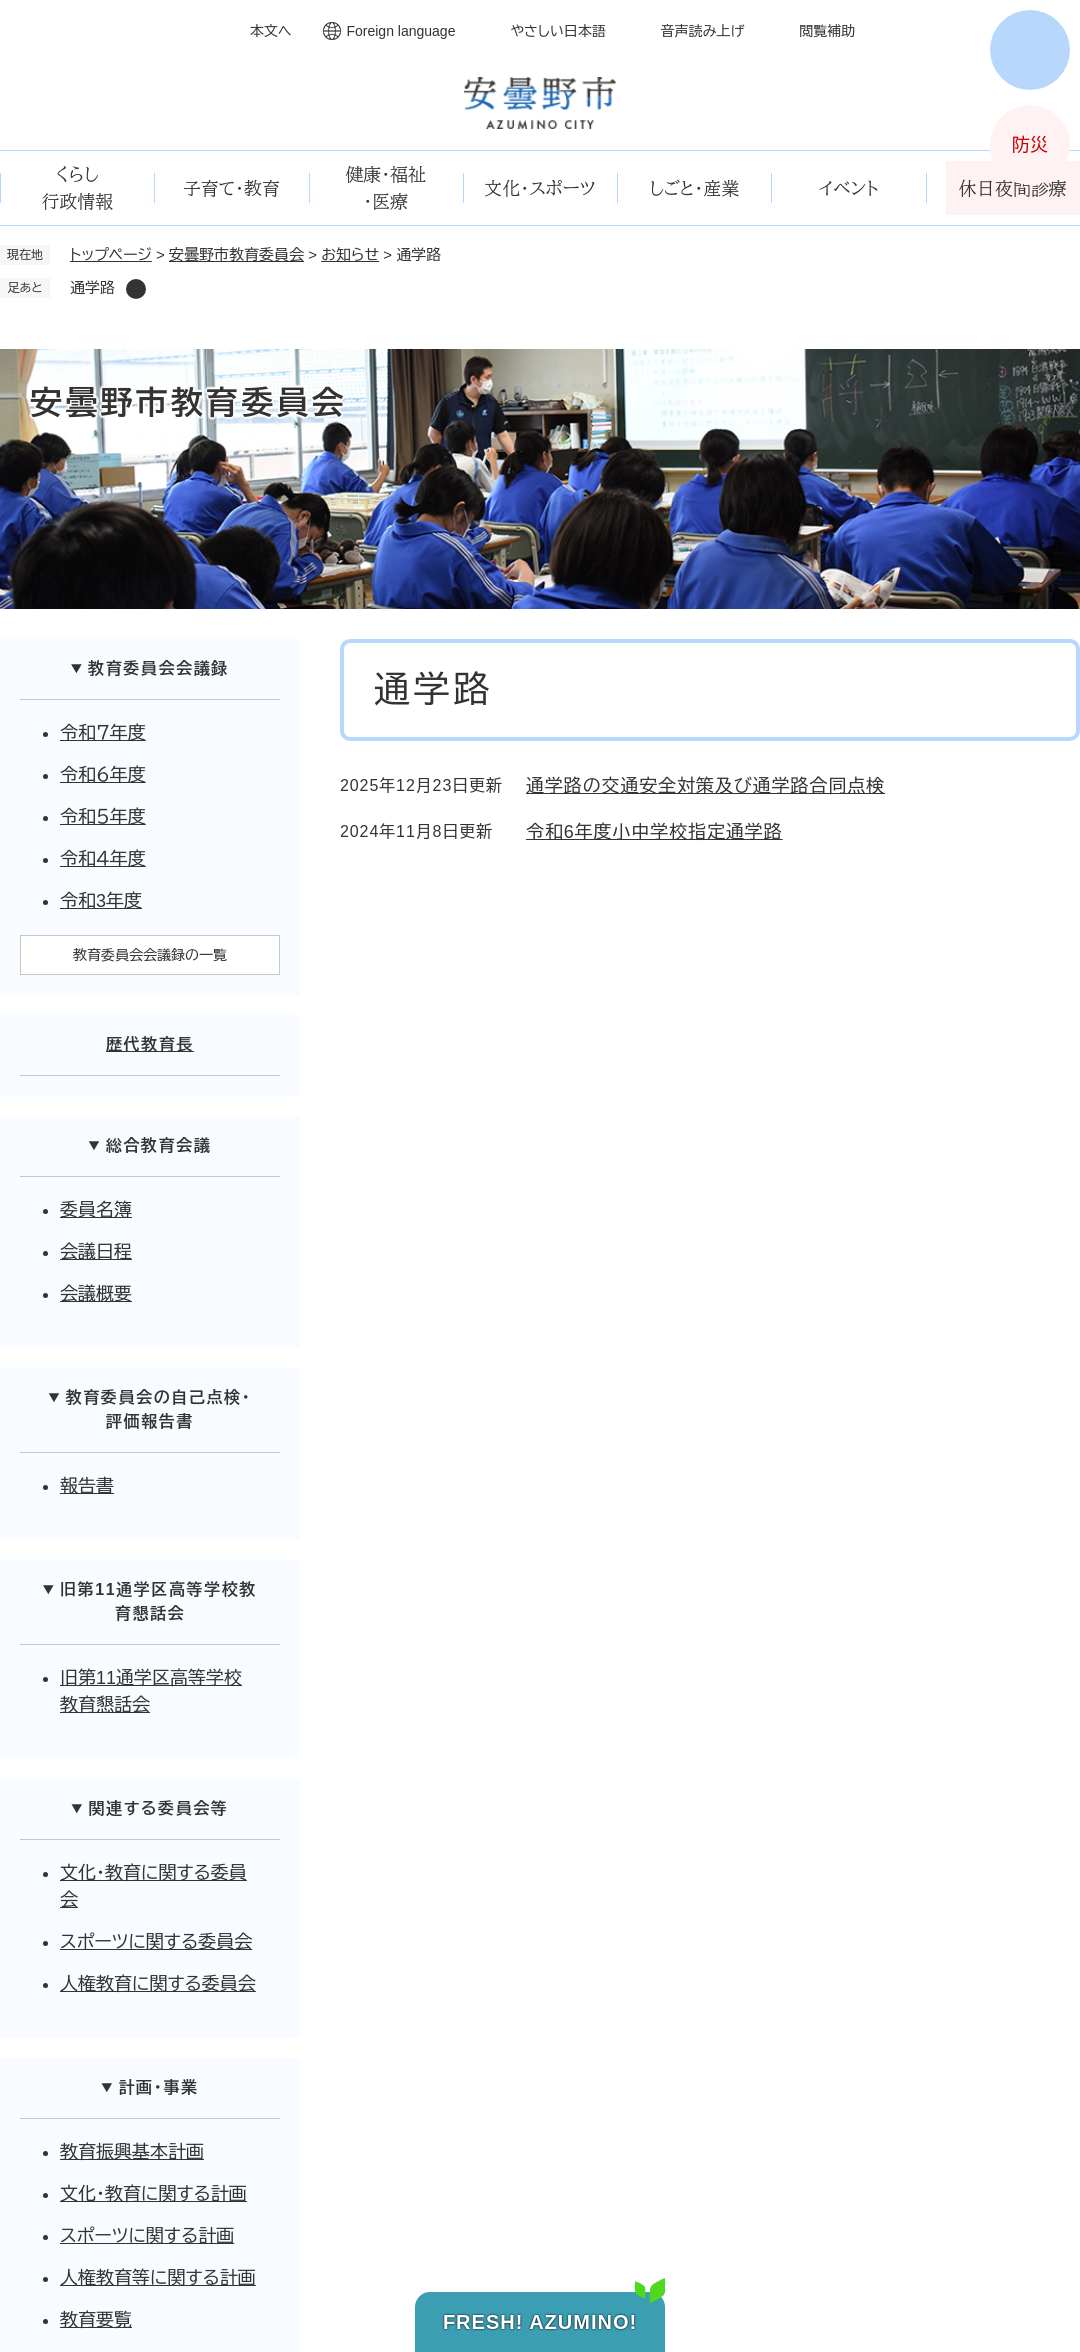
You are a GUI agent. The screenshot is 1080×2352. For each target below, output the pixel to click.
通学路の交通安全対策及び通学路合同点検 (705, 786)
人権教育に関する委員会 (158, 1984)
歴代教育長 (150, 1044)
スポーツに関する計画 (147, 2236)
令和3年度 (101, 901)
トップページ (111, 254)
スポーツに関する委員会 (156, 1942)
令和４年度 (103, 859)
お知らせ (350, 254)
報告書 (87, 1486)
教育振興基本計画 (132, 2152)
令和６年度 (103, 775)
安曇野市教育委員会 (236, 254)
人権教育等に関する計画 (158, 2278)
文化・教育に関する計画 (153, 2194)
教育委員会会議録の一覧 (150, 955)
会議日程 (96, 1252)
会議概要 (96, 1294)
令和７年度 (103, 733)
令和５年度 (103, 817)
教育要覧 (96, 2320)
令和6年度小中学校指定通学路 (654, 832)
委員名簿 (96, 1210)
